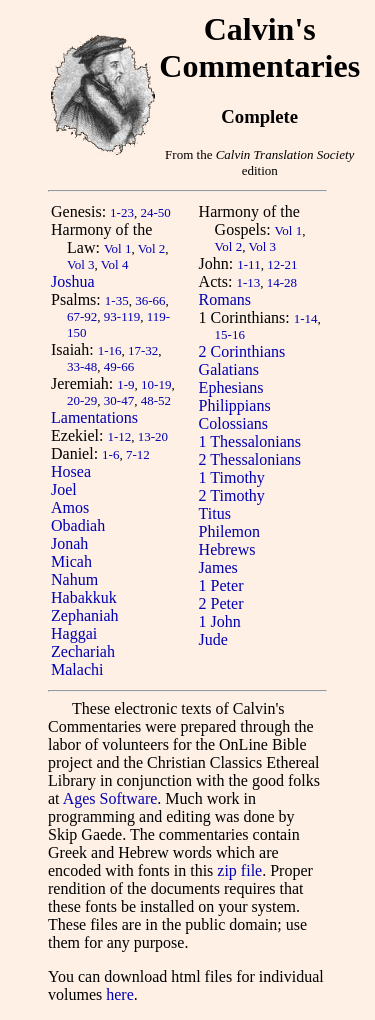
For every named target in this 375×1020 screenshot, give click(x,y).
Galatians (229, 369)
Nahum (74, 579)
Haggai (74, 633)
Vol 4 (115, 264)
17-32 (143, 350)
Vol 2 (152, 248)
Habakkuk (84, 597)
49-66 (119, 366)
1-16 (110, 350)
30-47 (119, 400)
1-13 (248, 282)
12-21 (282, 264)
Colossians (233, 423)
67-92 (82, 316)
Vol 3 (81, 264)
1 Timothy (232, 477)
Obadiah (78, 525)
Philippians (235, 405)
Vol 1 (118, 248)
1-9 (125, 384)
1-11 (248, 264)
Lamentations (94, 417)
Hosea (71, 471)
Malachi (77, 669)
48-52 (156, 400)
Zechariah (83, 651)
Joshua (73, 281)
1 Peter (221, 585)
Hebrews (227, 549)
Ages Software (110, 798)
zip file (239, 870)
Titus (215, 513)
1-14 (306, 318)
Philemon (229, 531)
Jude (213, 639)
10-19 (156, 384)
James (218, 567)
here (120, 994)
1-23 (122, 212)
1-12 (119, 436)
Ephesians (231, 387)
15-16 (230, 334)
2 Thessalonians (250, 459)
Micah (71, 561)
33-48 (82, 366)
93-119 (122, 316)
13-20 (153, 436)
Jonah (69, 543)
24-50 (155, 212)
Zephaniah (85, 615)
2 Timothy (232, 495)
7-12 (138, 454)
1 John (220, 621)
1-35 (117, 300)
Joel (64, 489)
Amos (70, 507)
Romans (225, 299)
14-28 (282, 282)
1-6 (110, 454)
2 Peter (221, 603)
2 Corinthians (242, 351)
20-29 (82, 400)
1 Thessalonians (250, 441)
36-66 (150, 300)
